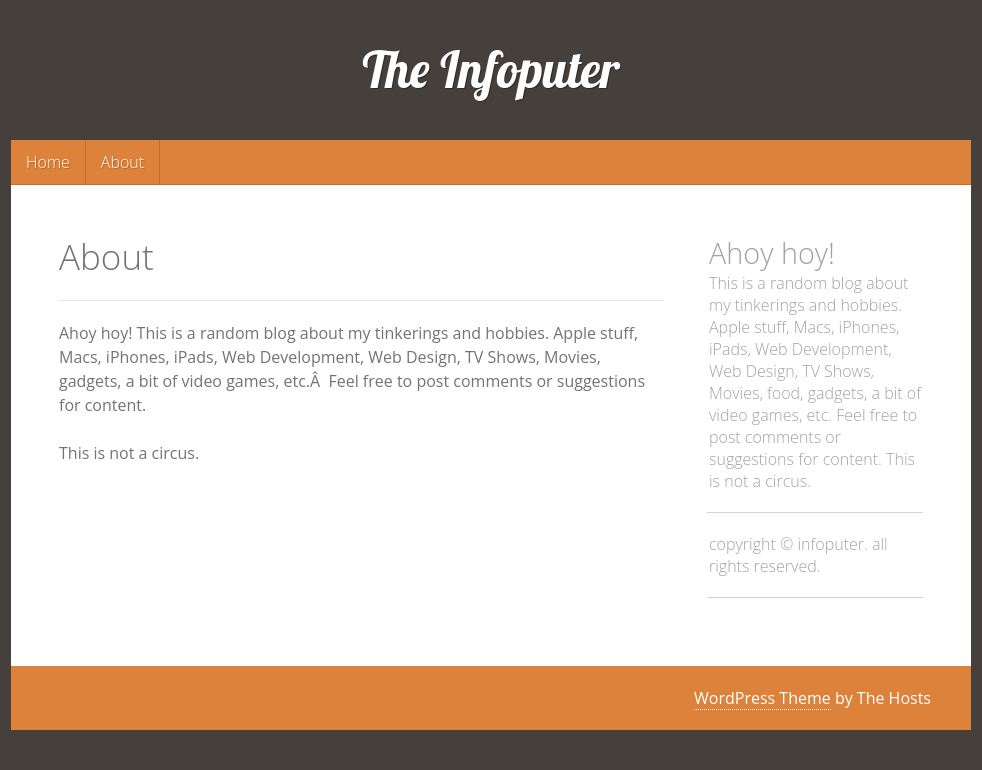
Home (48, 162)
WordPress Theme (762, 698)
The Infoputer (491, 69)
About (122, 162)
